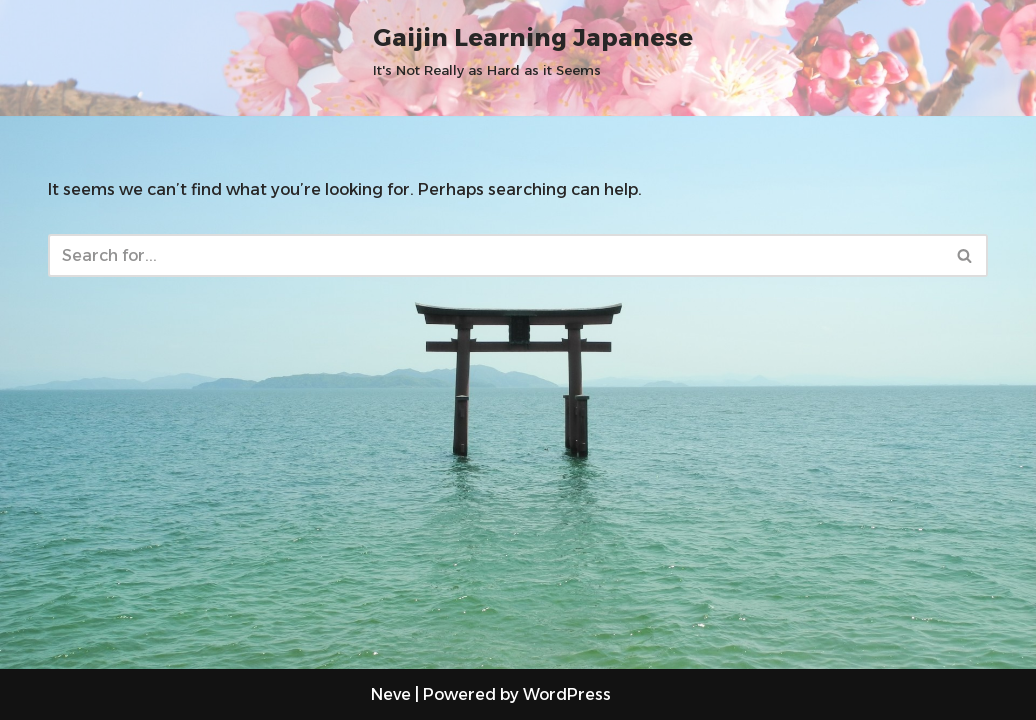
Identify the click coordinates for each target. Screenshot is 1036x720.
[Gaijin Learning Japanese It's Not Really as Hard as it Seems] (533, 49)
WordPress (567, 694)
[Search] (495, 255)
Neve (391, 694)
